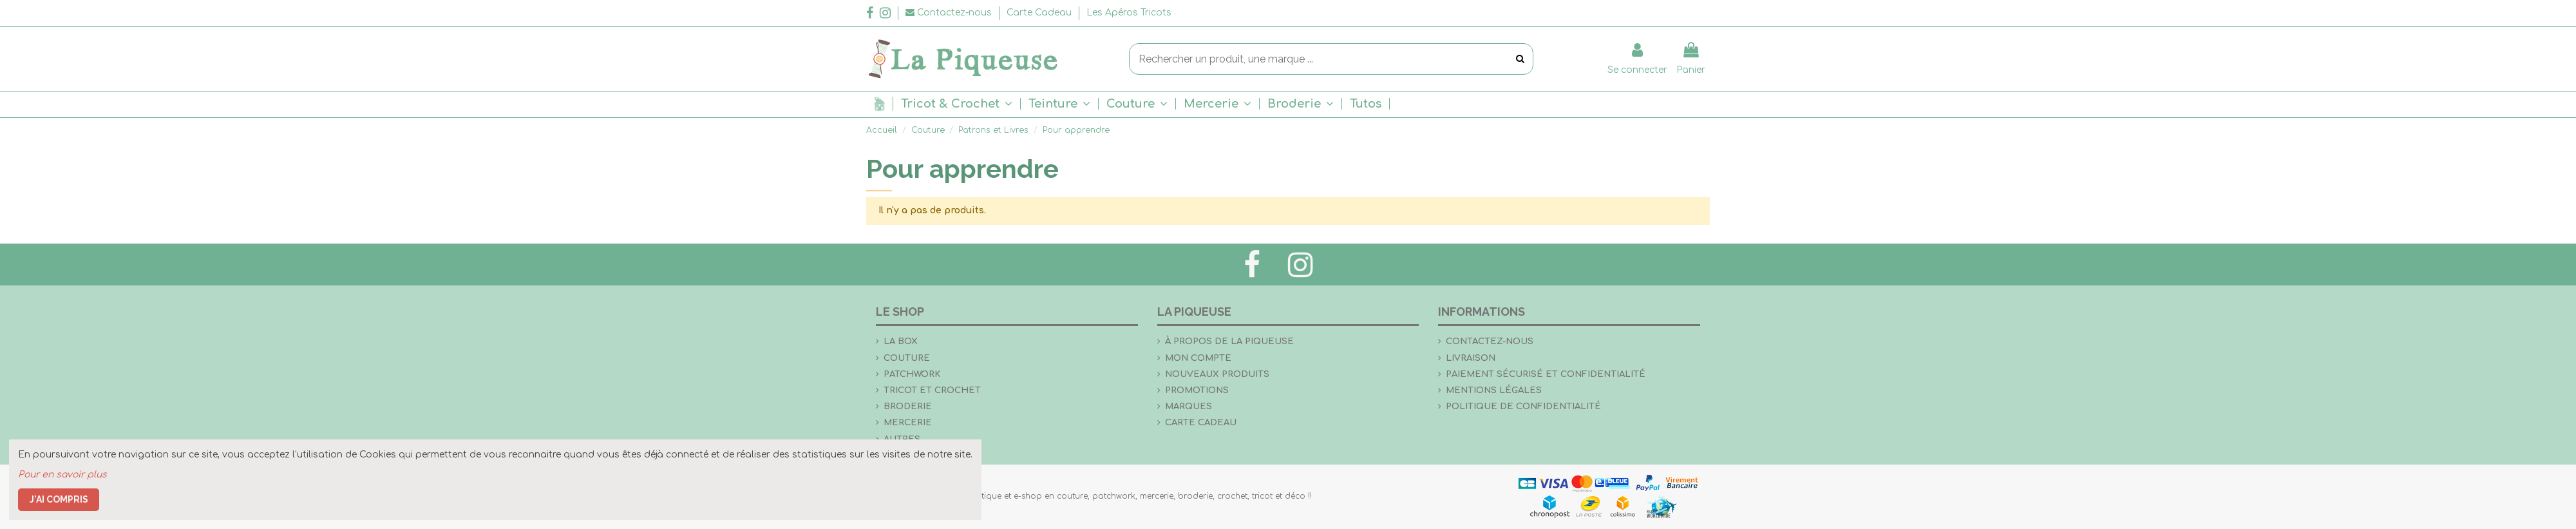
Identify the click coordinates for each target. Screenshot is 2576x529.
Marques (1188, 406)
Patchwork (912, 374)
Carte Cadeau (1040, 12)
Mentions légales (1494, 390)
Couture (907, 358)
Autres (902, 439)
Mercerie (908, 422)
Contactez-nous (1489, 341)
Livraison (1470, 358)
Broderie (908, 406)
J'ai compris (59, 499)
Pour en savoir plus (62, 474)
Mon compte (1198, 358)
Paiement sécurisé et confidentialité (1545, 374)
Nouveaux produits (1217, 374)
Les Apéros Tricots (1128, 12)
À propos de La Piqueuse (1229, 341)
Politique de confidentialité (1523, 406)
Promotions (1197, 390)
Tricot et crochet (932, 390)
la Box (901, 341)
